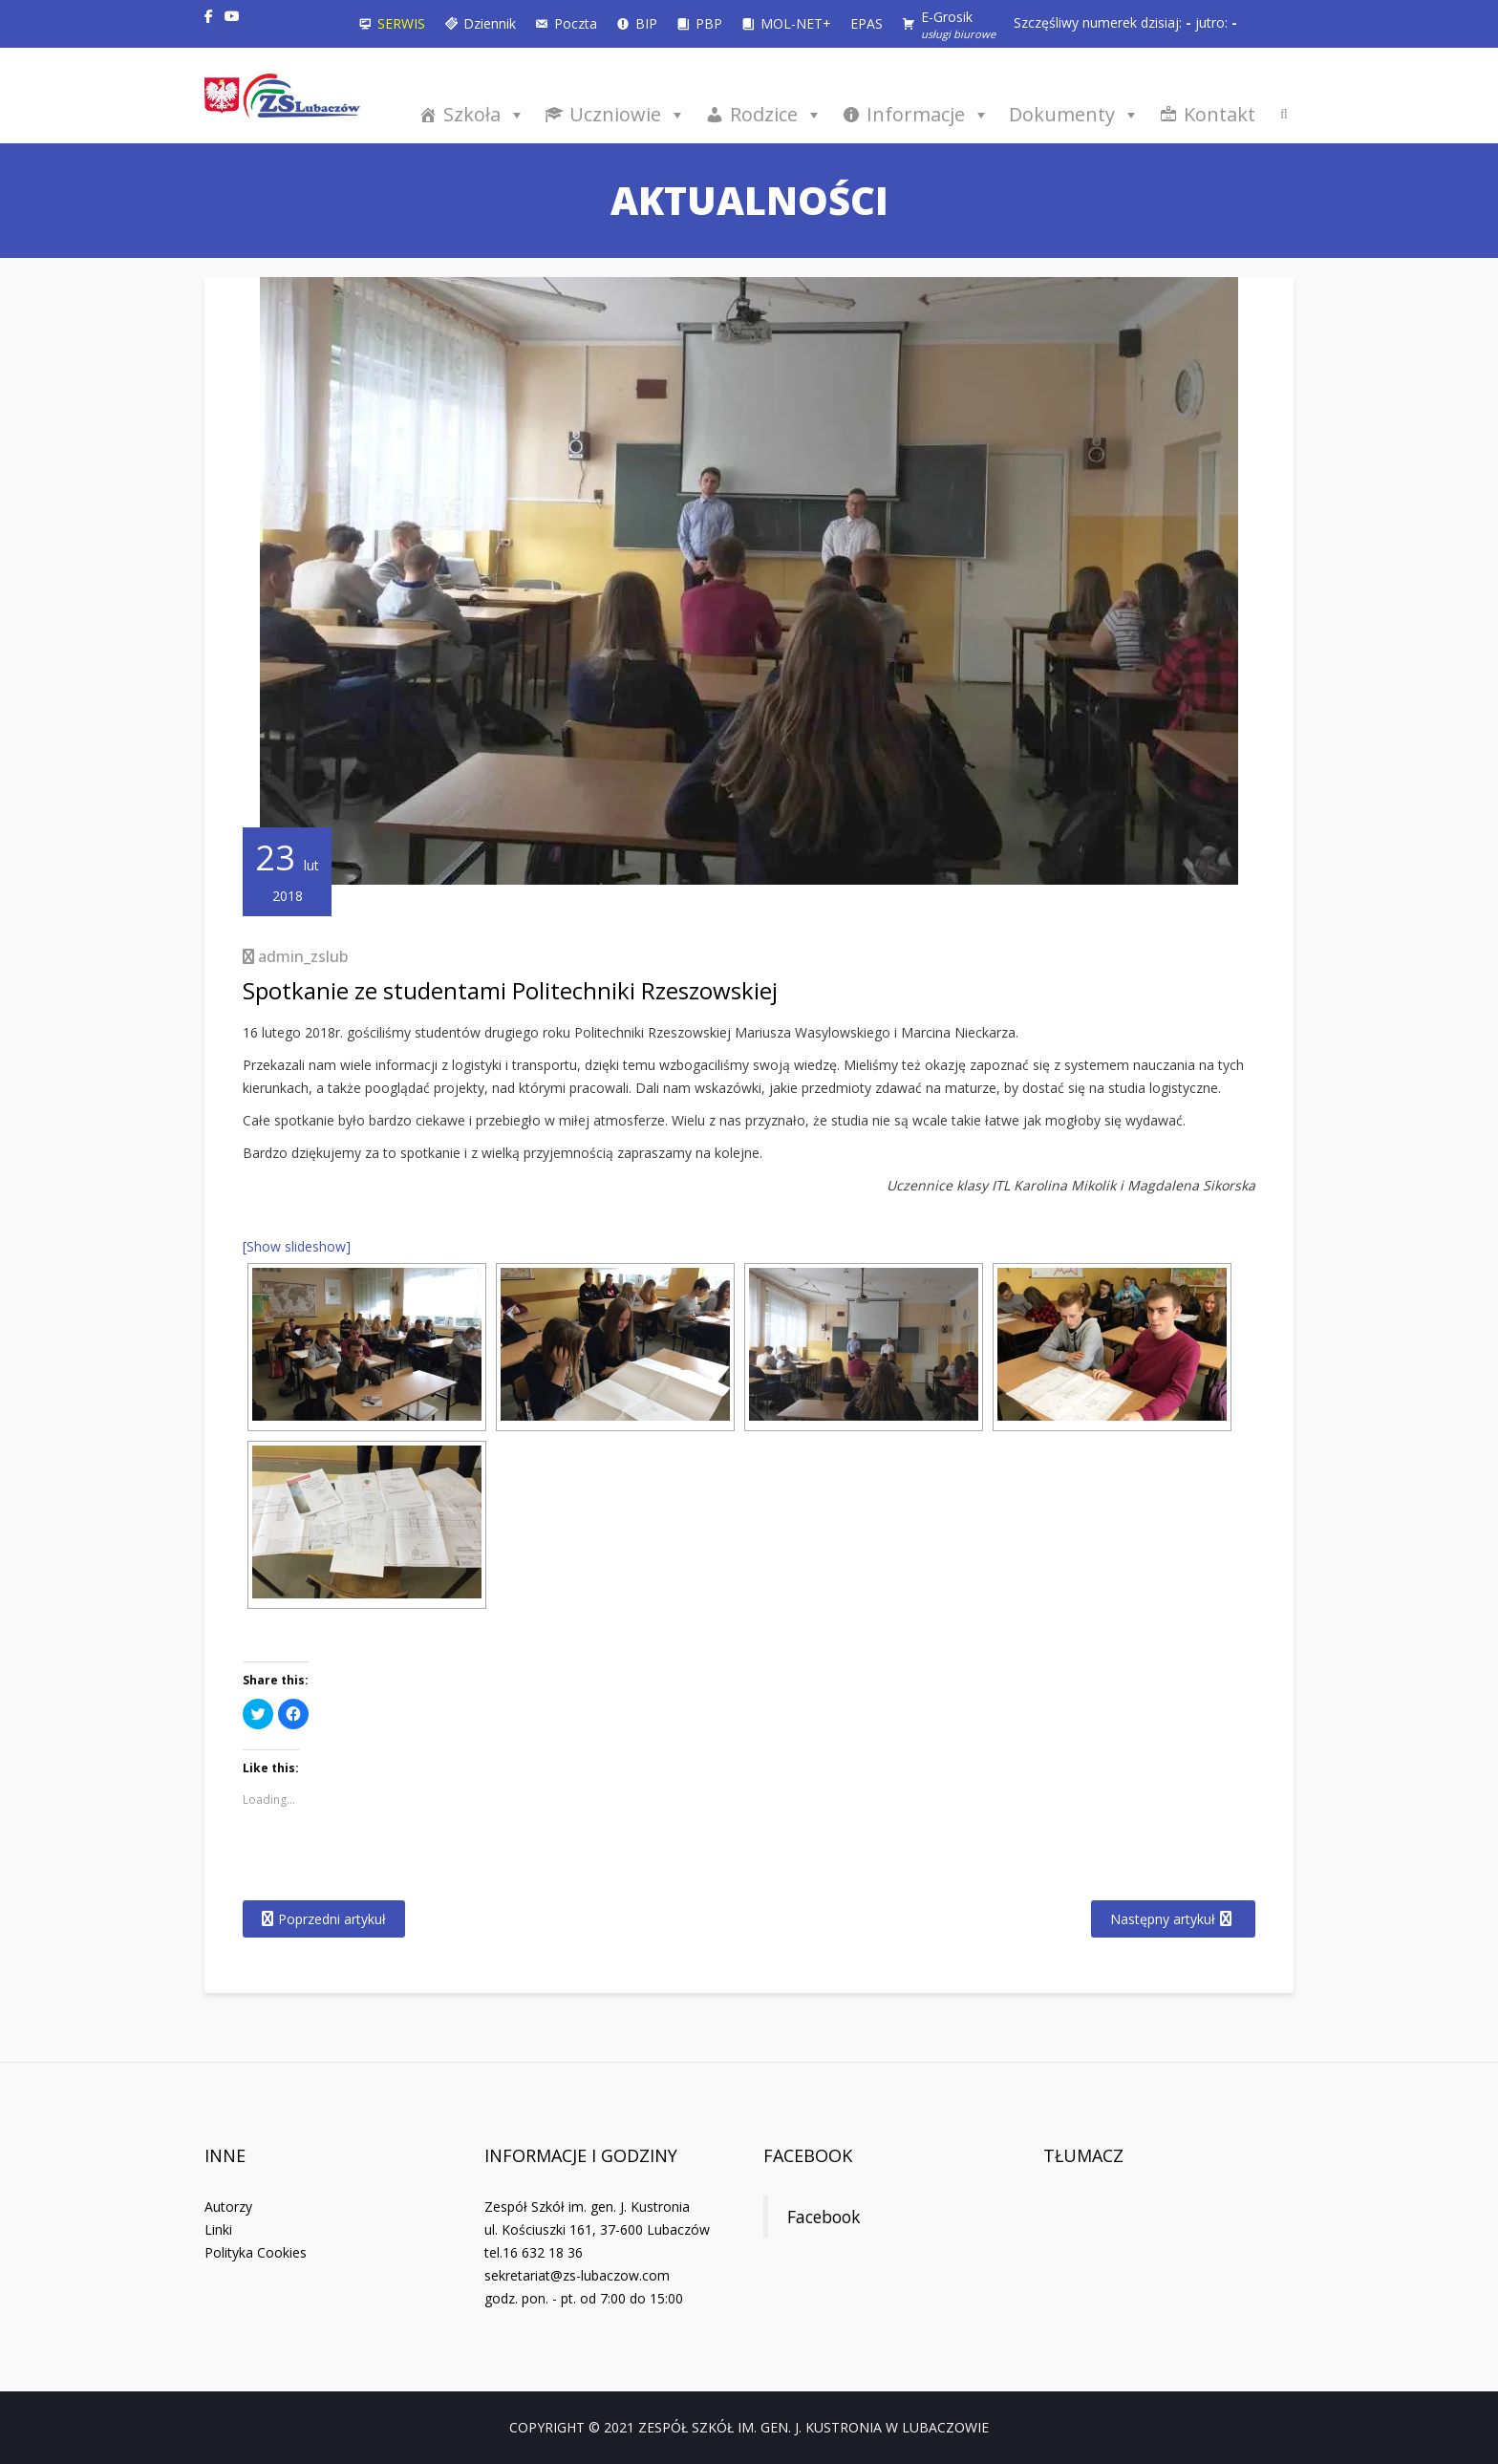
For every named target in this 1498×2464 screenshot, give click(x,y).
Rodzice (776, 114)
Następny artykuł (1162, 1919)
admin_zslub (303, 956)
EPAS (866, 23)
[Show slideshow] (297, 1246)
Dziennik (489, 23)
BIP (646, 23)
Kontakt (1219, 114)
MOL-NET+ (795, 23)
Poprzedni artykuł (332, 1919)
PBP (709, 23)
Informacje (928, 114)
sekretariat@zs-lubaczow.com (577, 2275)
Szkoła (484, 114)
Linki (218, 2229)
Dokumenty (1074, 114)
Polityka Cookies (255, 2252)
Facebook (807, 2155)
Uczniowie (627, 114)
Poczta (575, 23)
